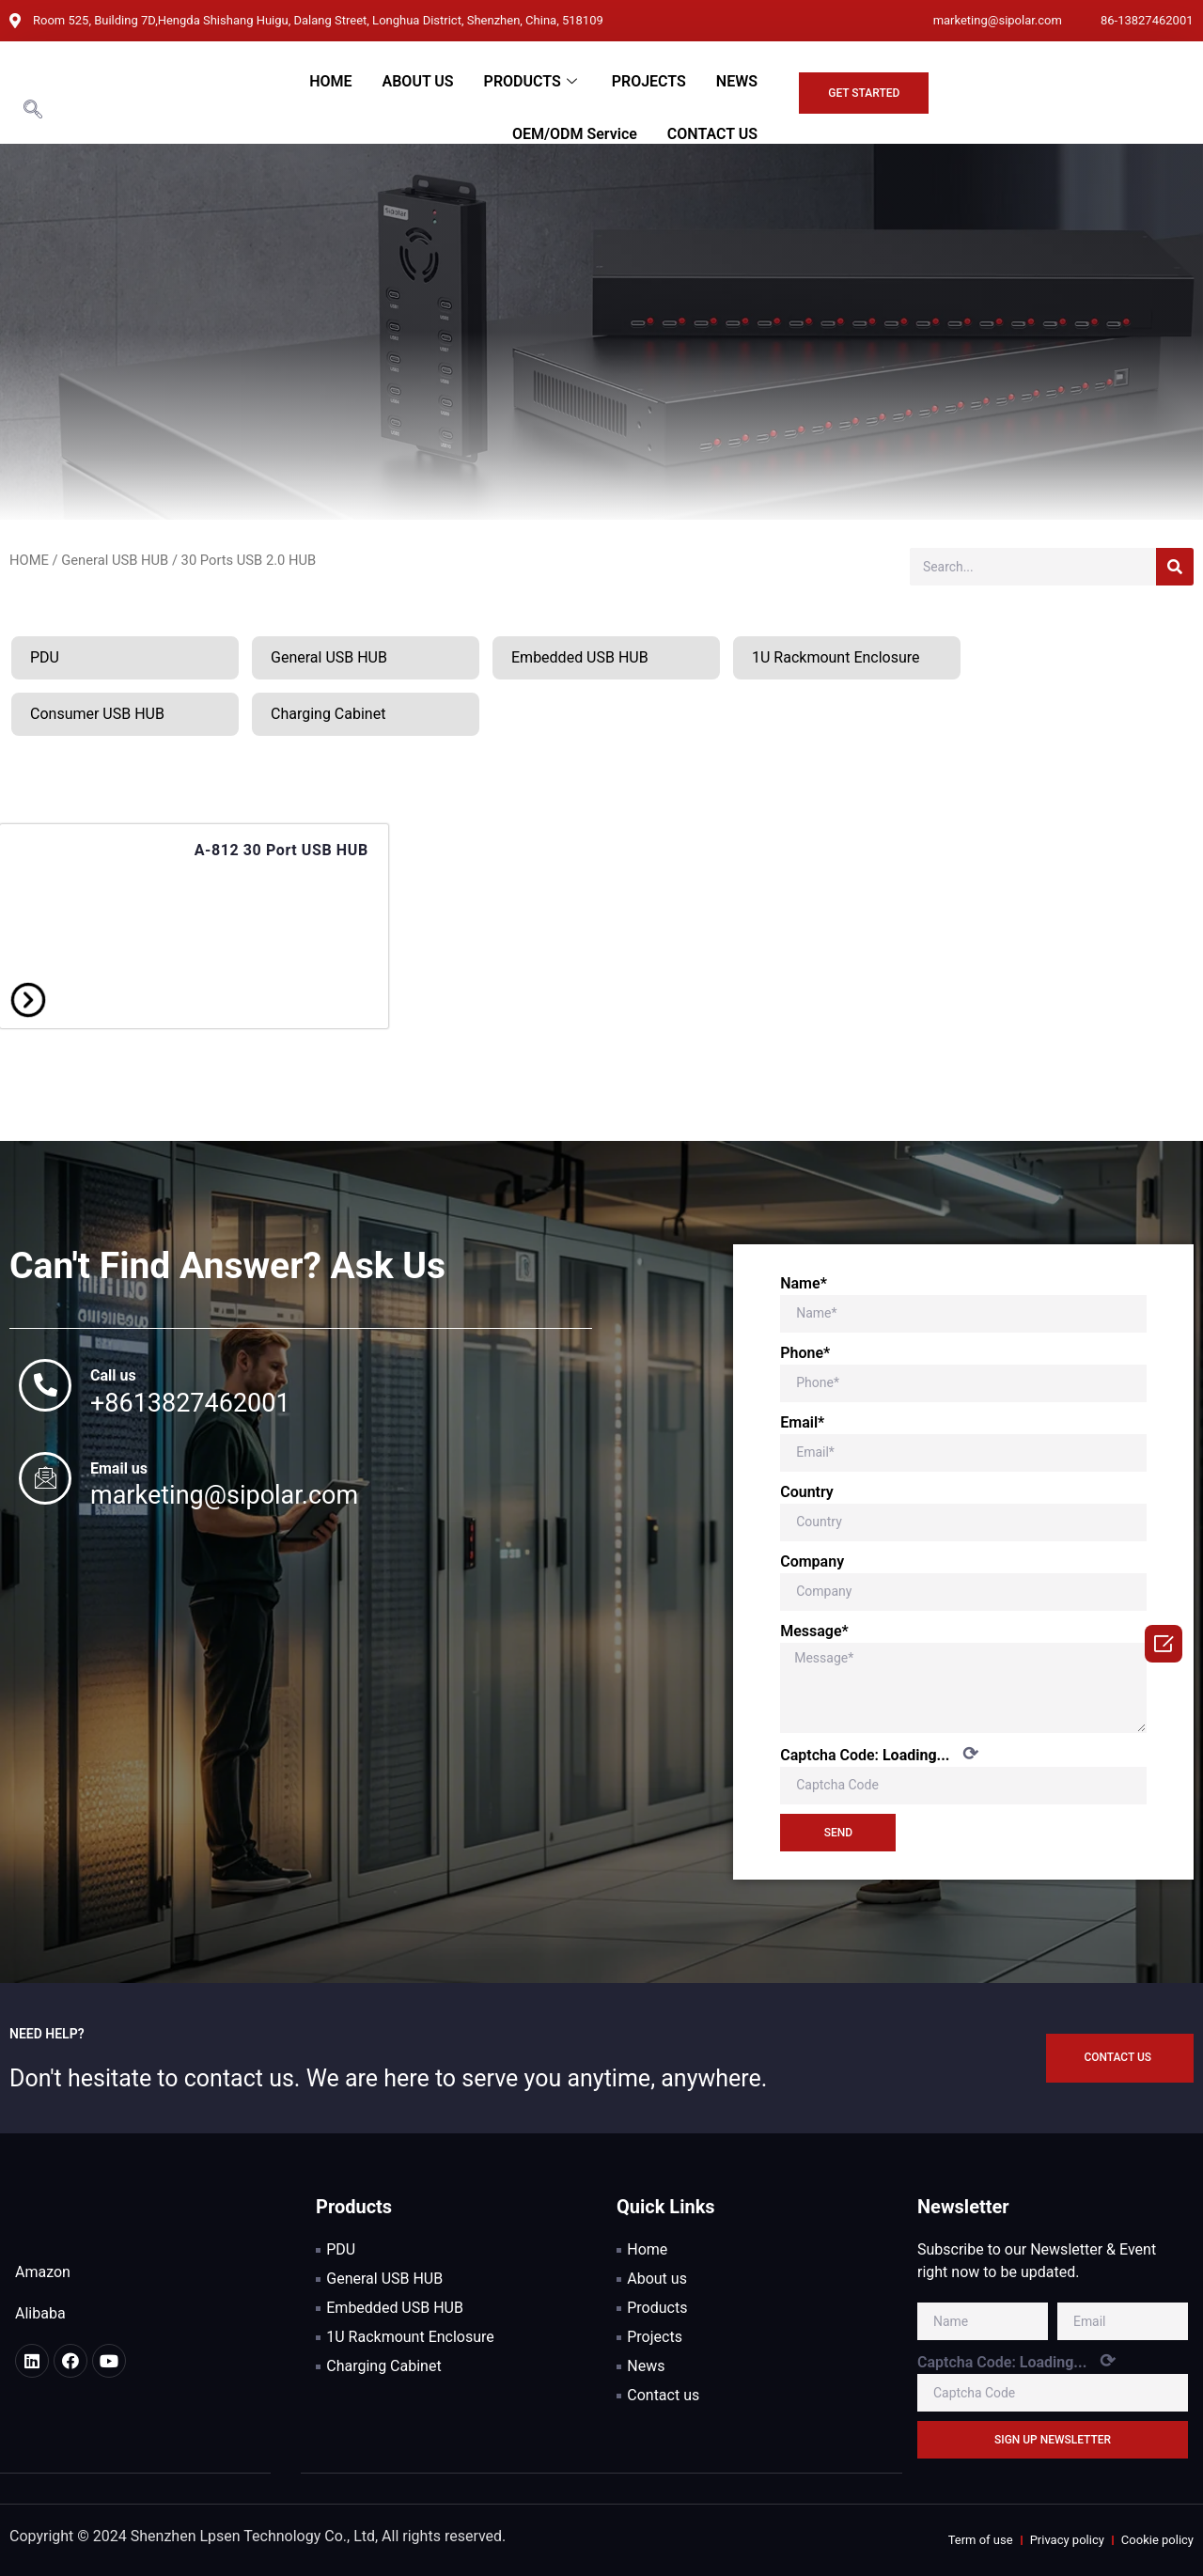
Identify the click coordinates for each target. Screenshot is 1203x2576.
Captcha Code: (879, 1753)
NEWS (737, 81)
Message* (814, 1631)
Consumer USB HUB (97, 714)
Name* (803, 1283)
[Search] (1175, 566)
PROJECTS (649, 81)
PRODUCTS (533, 81)
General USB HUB (114, 560)
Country (807, 1492)
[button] (864, 93)
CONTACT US (712, 134)
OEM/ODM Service (574, 134)
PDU (44, 657)
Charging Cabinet (328, 714)
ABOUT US (418, 81)
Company (812, 1561)
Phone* (805, 1353)
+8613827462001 (190, 1403)
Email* (802, 1422)
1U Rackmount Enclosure (836, 657)
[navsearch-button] (33, 111)
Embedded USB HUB (579, 657)
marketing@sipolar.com (224, 1495)
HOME (330, 81)
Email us (119, 1468)
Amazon (42, 2272)
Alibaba (40, 2313)
